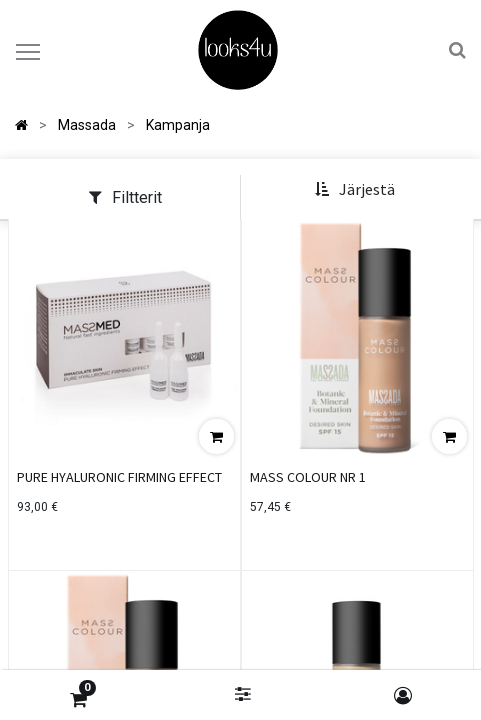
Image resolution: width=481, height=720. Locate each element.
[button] (354, 190)
